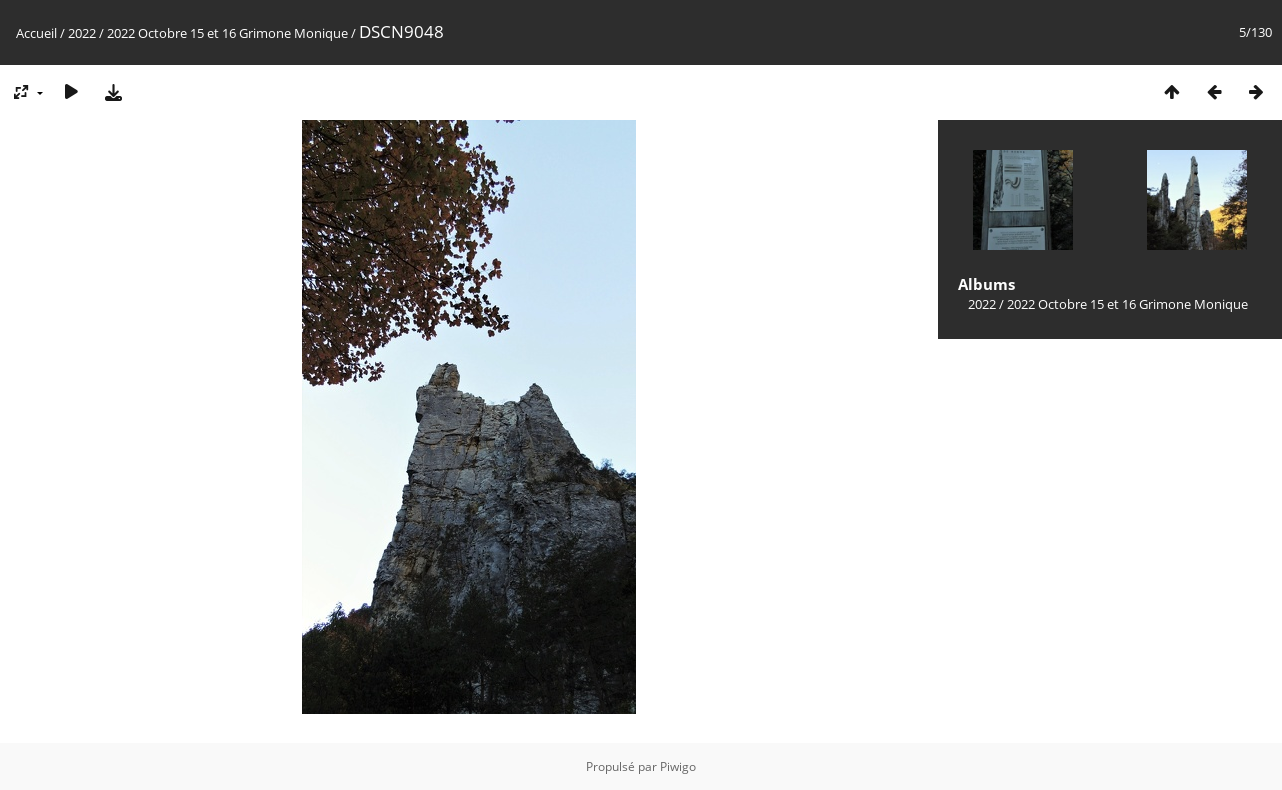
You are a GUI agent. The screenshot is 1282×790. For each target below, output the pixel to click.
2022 (82, 33)
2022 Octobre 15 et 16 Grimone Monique (227, 33)
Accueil (36, 33)
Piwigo (678, 766)
